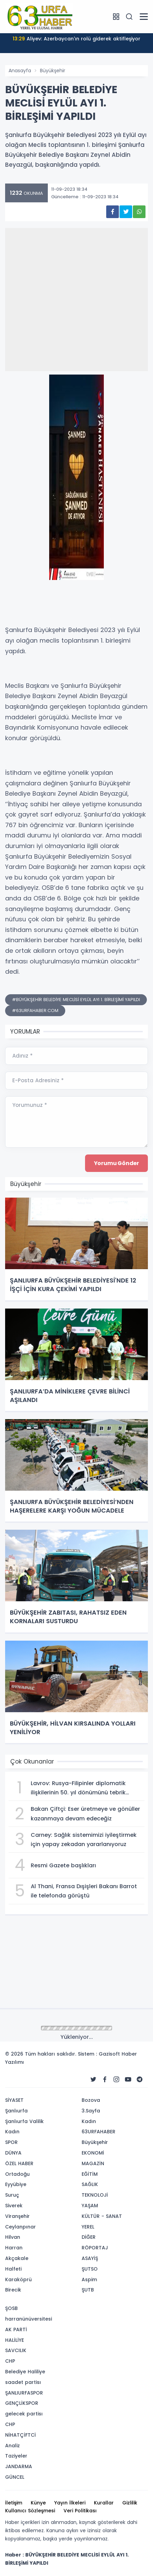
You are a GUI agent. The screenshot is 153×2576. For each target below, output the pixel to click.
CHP (10, 2361)
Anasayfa (20, 70)
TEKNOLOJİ (95, 2195)
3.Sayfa (91, 2110)
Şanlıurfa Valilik (24, 2121)
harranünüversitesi (28, 2318)
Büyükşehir (52, 70)
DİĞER (89, 2237)
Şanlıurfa (16, 2110)
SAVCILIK (15, 2350)
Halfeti (13, 2268)
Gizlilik (129, 2502)
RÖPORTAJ (95, 2247)
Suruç (12, 2195)
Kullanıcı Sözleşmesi (30, 2510)
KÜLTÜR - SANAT (102, 2216)
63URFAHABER (98, 2131)
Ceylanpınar (20, 2226)
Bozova (91, 2100)
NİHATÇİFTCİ (20, 2435)
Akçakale (16, 2258)
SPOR (11, 2142)
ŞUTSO (90, 2268)
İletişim (13, 2502)
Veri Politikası (80, 2510)
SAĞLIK (90, 2184)
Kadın (12, 2131)
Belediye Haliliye (25, 2371)
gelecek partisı (24, 2413)
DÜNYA (13, 2152)
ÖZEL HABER (19, 2163)
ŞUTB (88, 2289)
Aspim (89, 2279)
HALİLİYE (14, 2340)
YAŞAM (90, 2205)
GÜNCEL (14, 2477)
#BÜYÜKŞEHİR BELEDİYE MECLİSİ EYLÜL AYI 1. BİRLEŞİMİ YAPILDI (76, 999)
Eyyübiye (15, 2184)
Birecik (13, 2289)
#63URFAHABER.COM (35, 1010)
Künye (38, 2502)
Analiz (12, 2445)
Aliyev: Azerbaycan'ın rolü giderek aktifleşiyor (76, 38)
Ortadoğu (17, 2174)
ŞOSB (11, 2308)
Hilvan (12, 2237)
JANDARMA (18, 2466)
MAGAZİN (93, 2163)
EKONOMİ (93, 2152)
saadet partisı (23, 2382)
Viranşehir (17, 2216)
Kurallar (104, 2502)
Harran (14, 2247)
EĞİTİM (90, 2174)
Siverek (14, 2205)
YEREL (88, 2226)
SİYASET (14, 2100)
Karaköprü (18, 2279)
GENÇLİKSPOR (21, 2403)
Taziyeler (16, 2455)
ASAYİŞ (90, 2258)
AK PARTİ (16, 2329)
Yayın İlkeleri (69, 2502)
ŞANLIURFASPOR (24, 2392)
